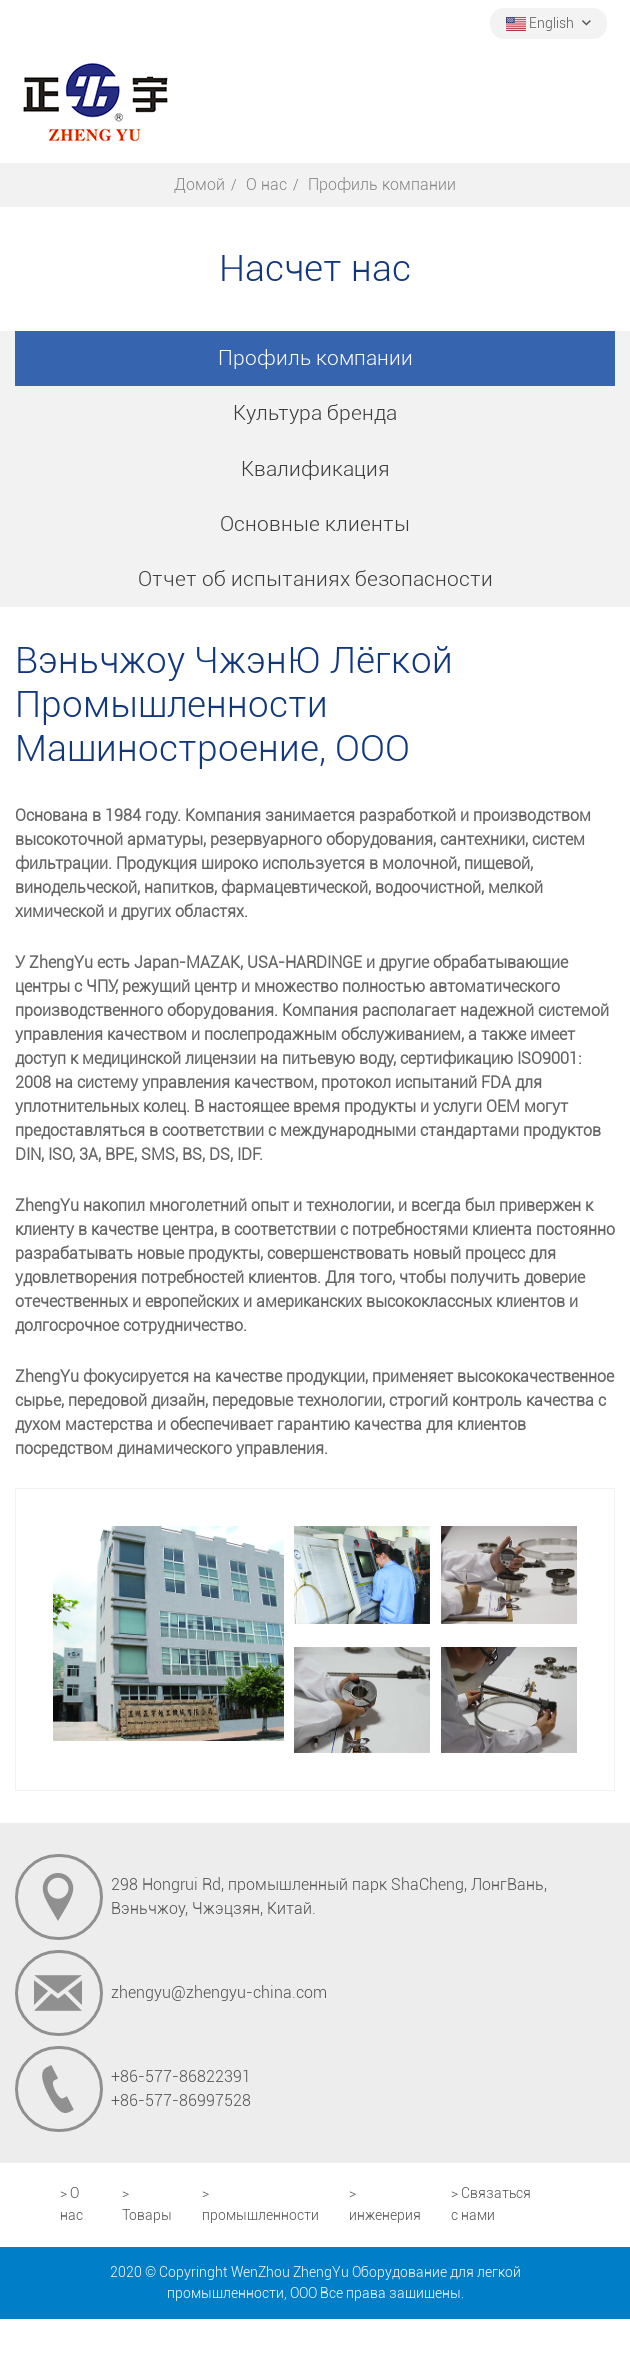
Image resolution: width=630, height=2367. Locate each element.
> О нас (71, 2204)
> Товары (147, 2204)
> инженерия (385, 2204)
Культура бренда (315, 413)
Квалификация (315, 469)
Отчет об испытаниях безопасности (315, 579)
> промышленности (260, 2204)
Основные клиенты (315, 524)
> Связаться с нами (491, 2204)
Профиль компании (315, 358)
